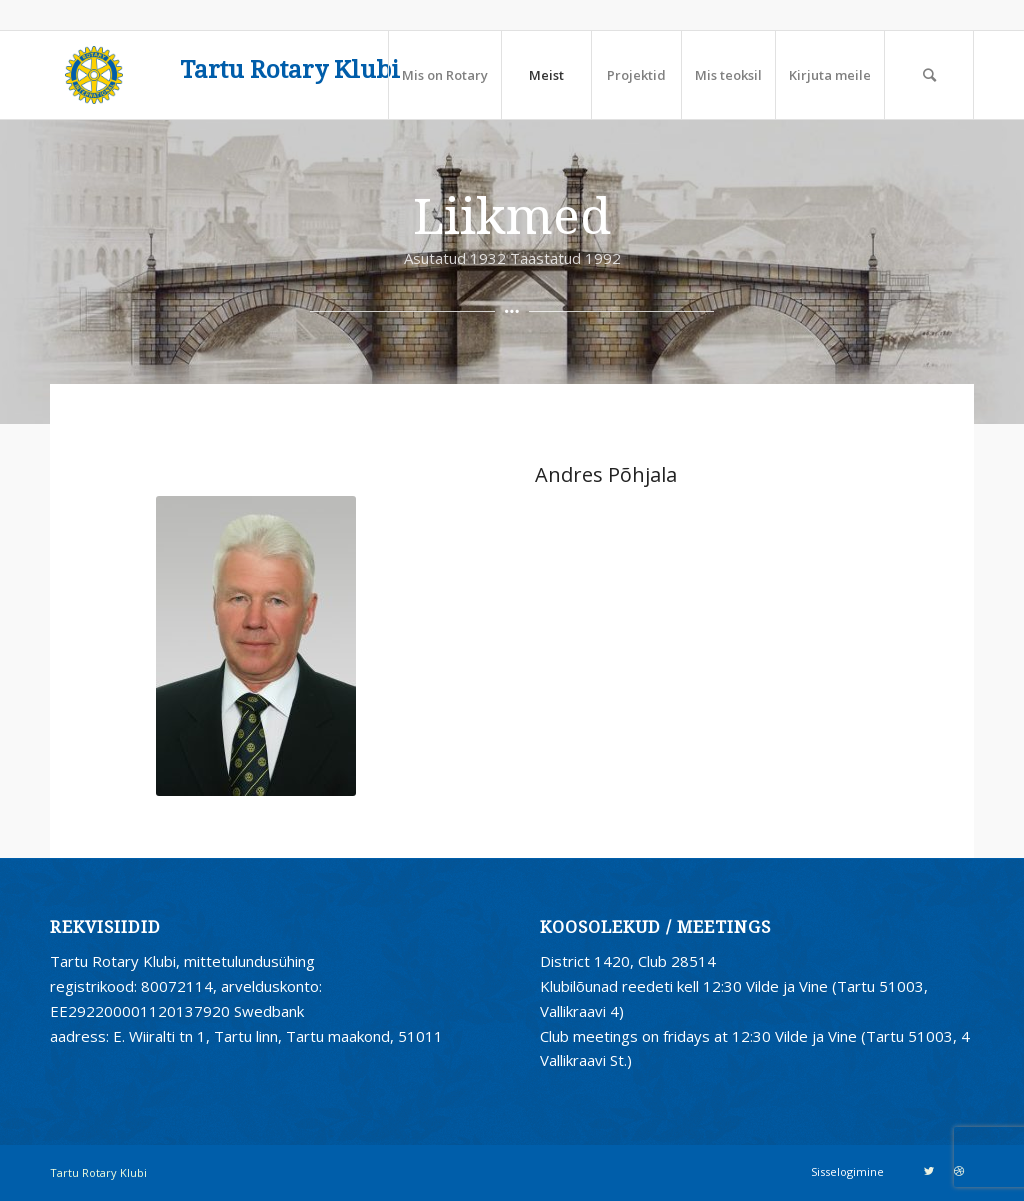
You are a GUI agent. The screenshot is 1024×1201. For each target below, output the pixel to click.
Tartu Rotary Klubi (290, 70)
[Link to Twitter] (929, 1171)
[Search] (929, 75)
